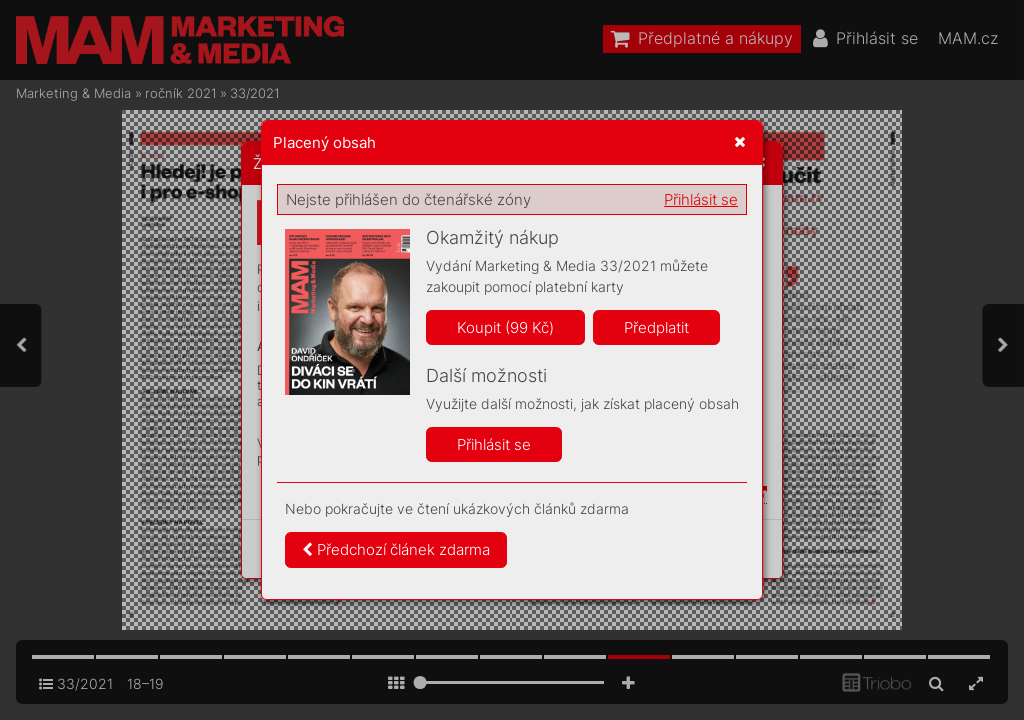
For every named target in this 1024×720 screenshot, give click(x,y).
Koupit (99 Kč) (505, 327)
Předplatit (656, 327)
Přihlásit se (701, 199)
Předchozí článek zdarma (396, 549)
